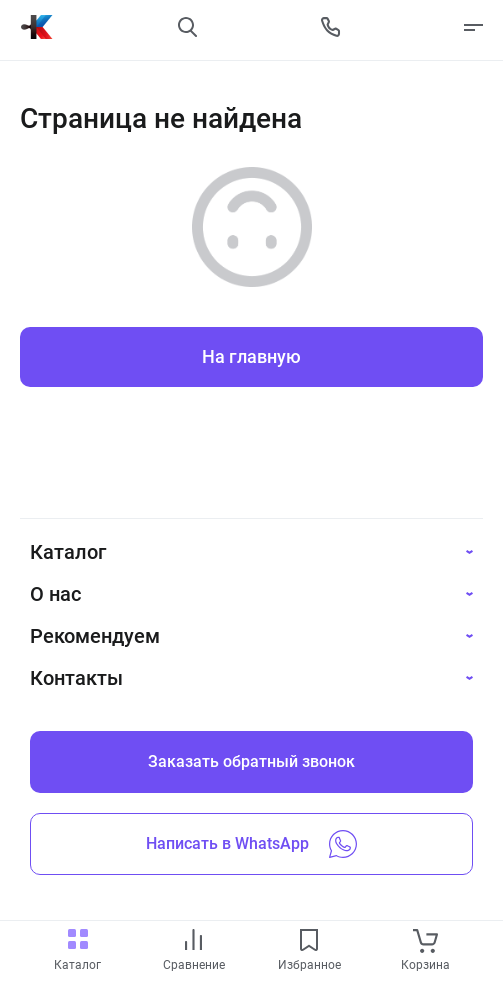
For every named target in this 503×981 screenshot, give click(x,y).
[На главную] (37, 27)
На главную (251, 356)
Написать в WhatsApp (251, 844)
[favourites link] (309, 941)
